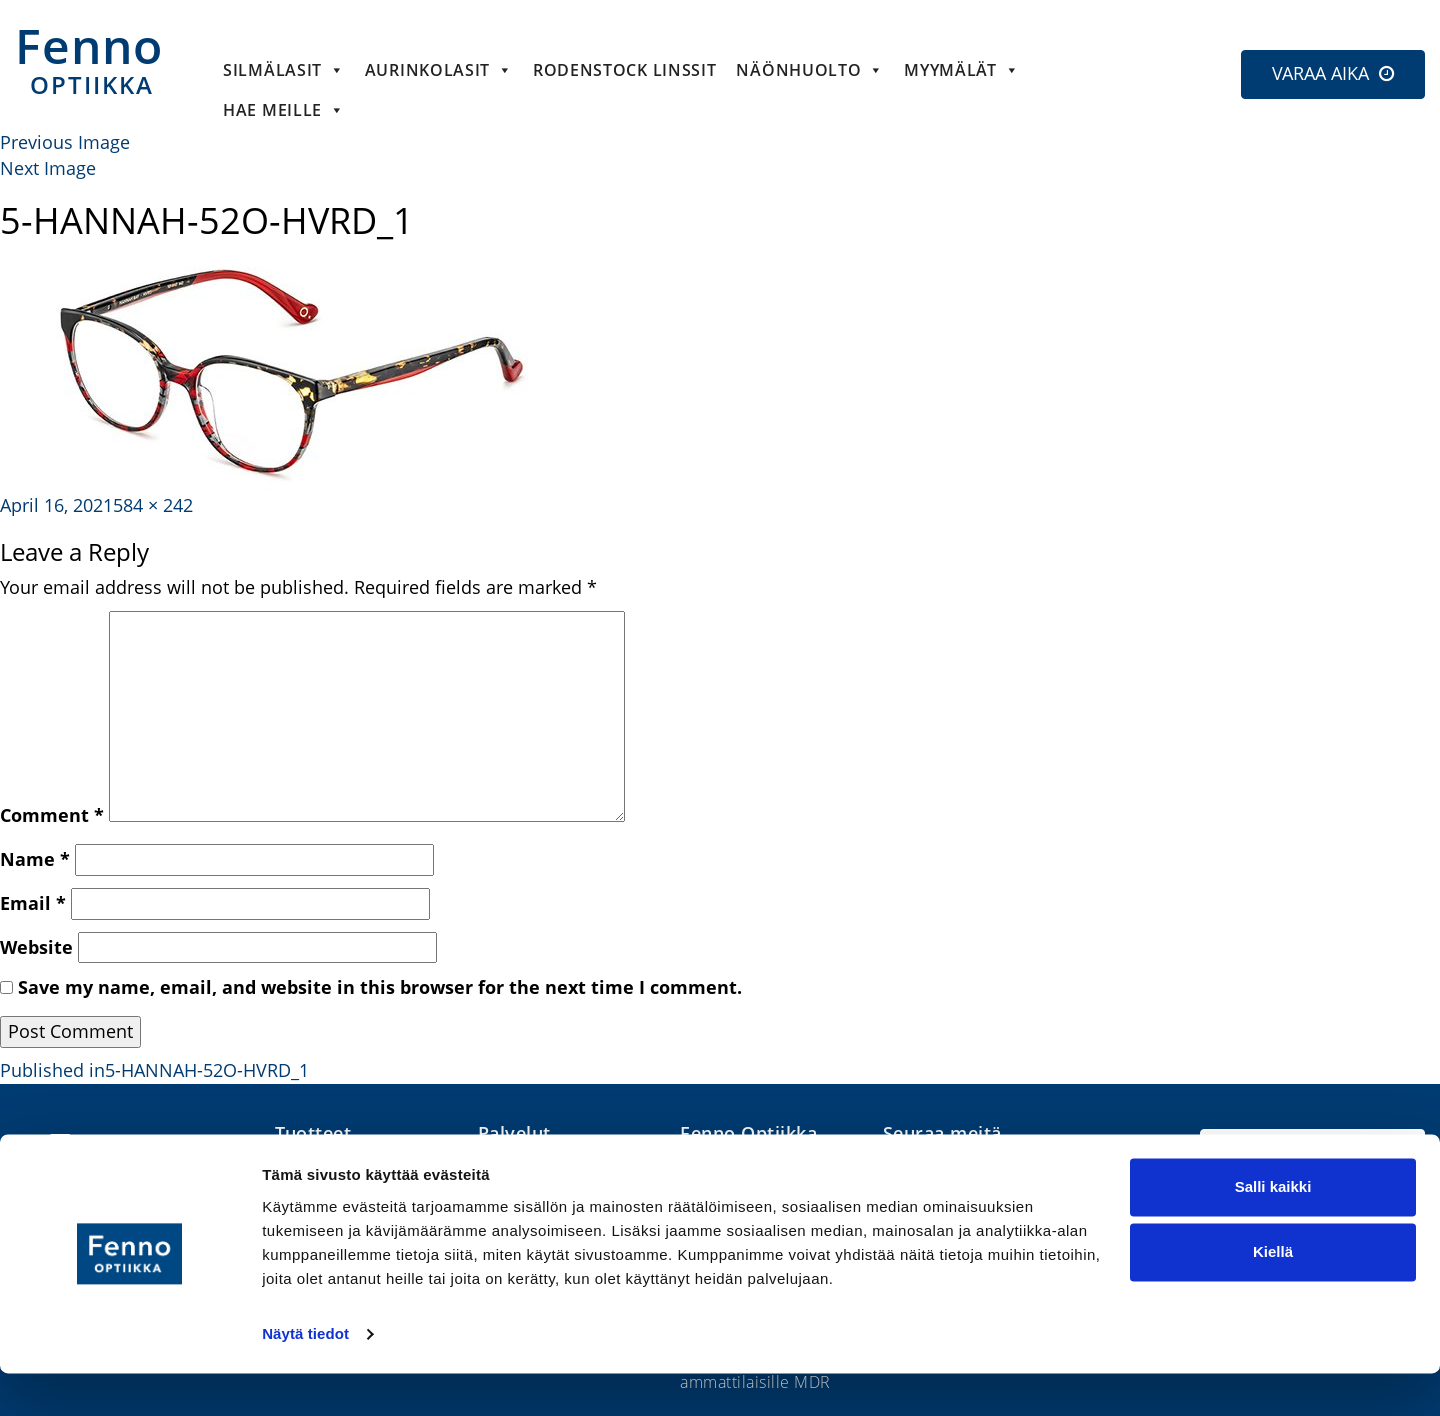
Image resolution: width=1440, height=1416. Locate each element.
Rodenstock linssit (625, 70)
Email (33, 903)
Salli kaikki (1273, 1229)
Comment (52, 815)
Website (36, 947)
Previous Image (65, 142)
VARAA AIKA (1320, 73)
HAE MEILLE (284, 110)
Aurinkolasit (439, 70)
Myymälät (961, 70)
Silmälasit (284, 70)
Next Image (48, 168)
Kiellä (1273, 1294)
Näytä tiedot (305, 1376)
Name (35, 859)
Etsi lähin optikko (1313, 1157)
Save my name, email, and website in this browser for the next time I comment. (380, 987)
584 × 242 (153, 505)
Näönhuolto (810, 70)
